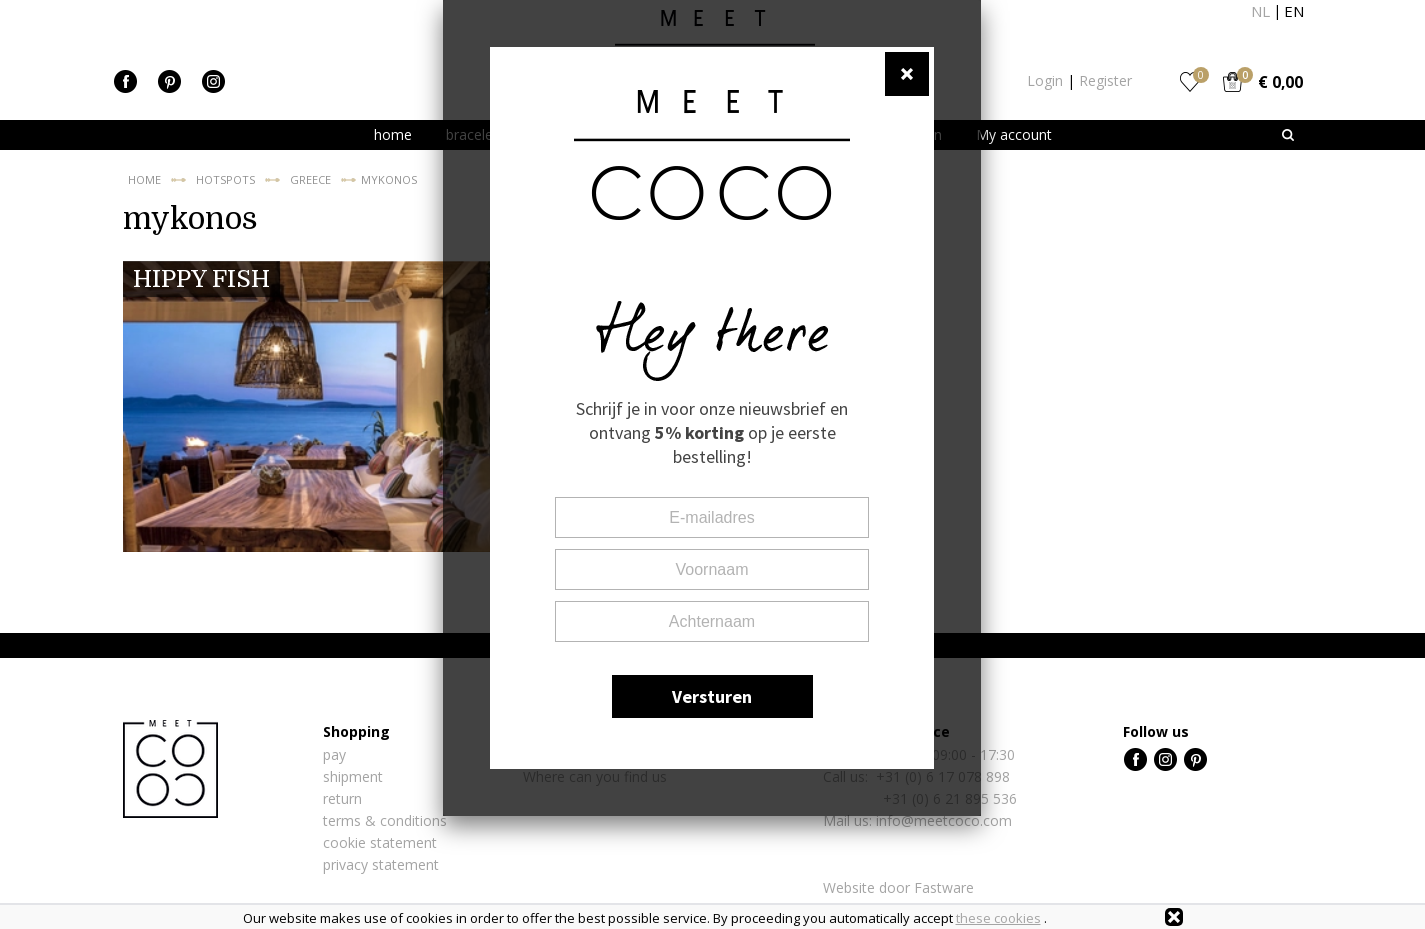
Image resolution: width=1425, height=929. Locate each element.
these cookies (998, 918)
